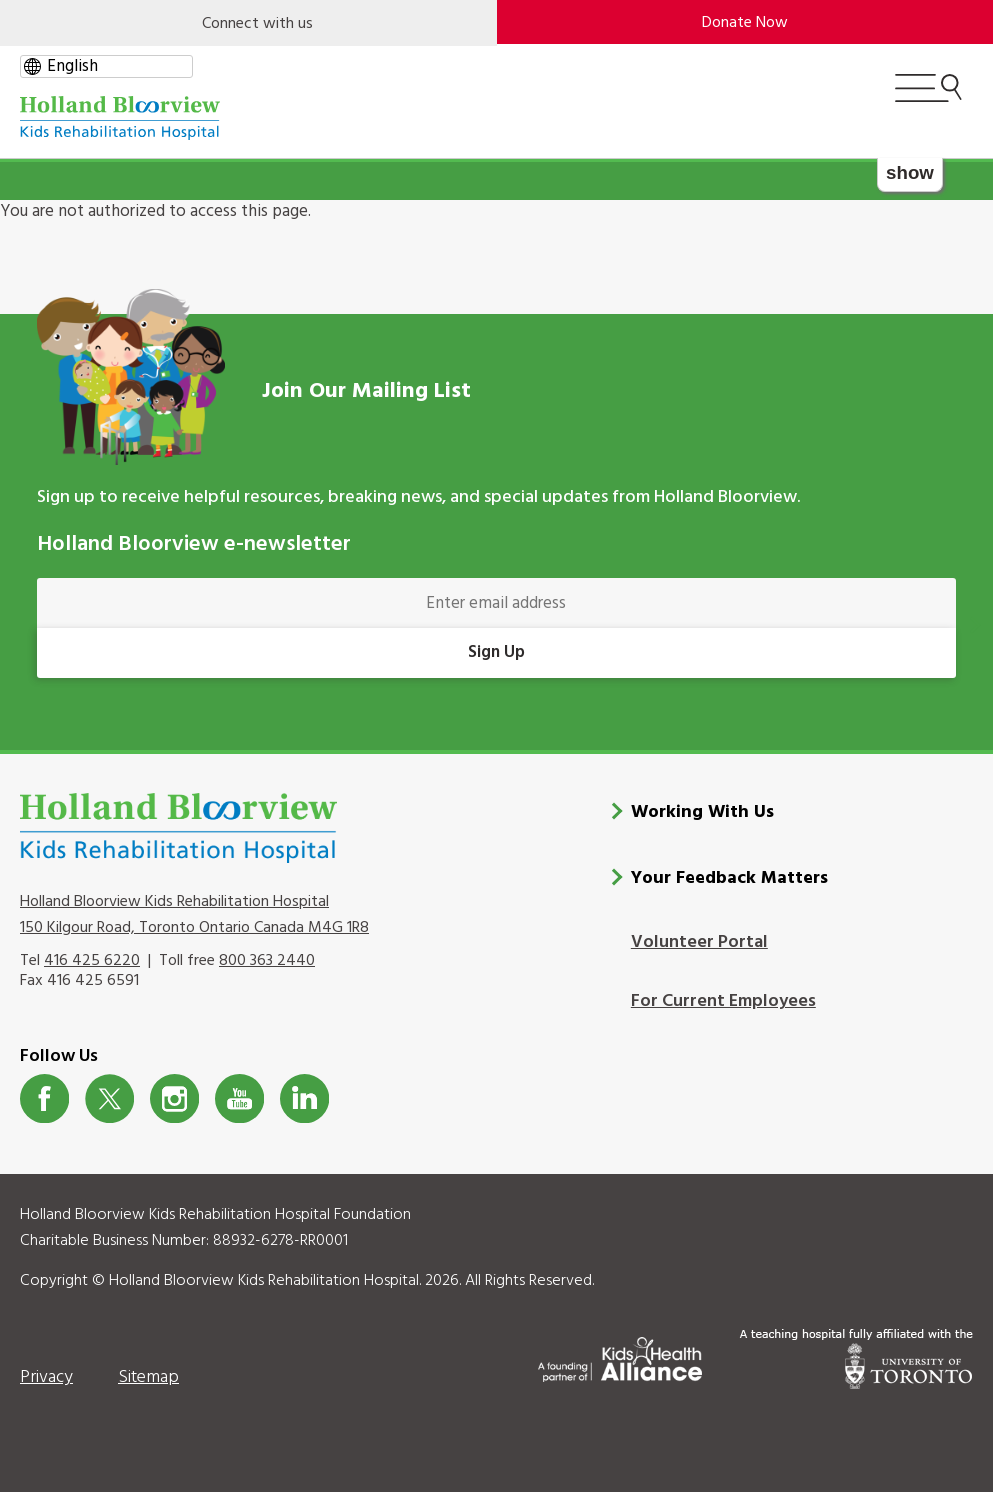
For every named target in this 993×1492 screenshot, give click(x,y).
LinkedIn (304, 1098)
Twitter (109, 1098)
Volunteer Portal (699, 942)
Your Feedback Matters (729, 878)
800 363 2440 (267, 961)
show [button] (910, 172)
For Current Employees (723, 1001)
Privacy (46, 1377)
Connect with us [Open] (257, 24)
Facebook (44, 1098)
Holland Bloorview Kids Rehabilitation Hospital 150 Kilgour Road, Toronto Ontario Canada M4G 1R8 (194, 915)
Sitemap (148, 1377)
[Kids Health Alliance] (620, 1355)
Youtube (239, 1098)
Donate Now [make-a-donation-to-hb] (745, 23)
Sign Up (496, 652)
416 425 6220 (92, 961)
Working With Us (702, 812)
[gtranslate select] (106, 66)
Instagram (174, 1098)
